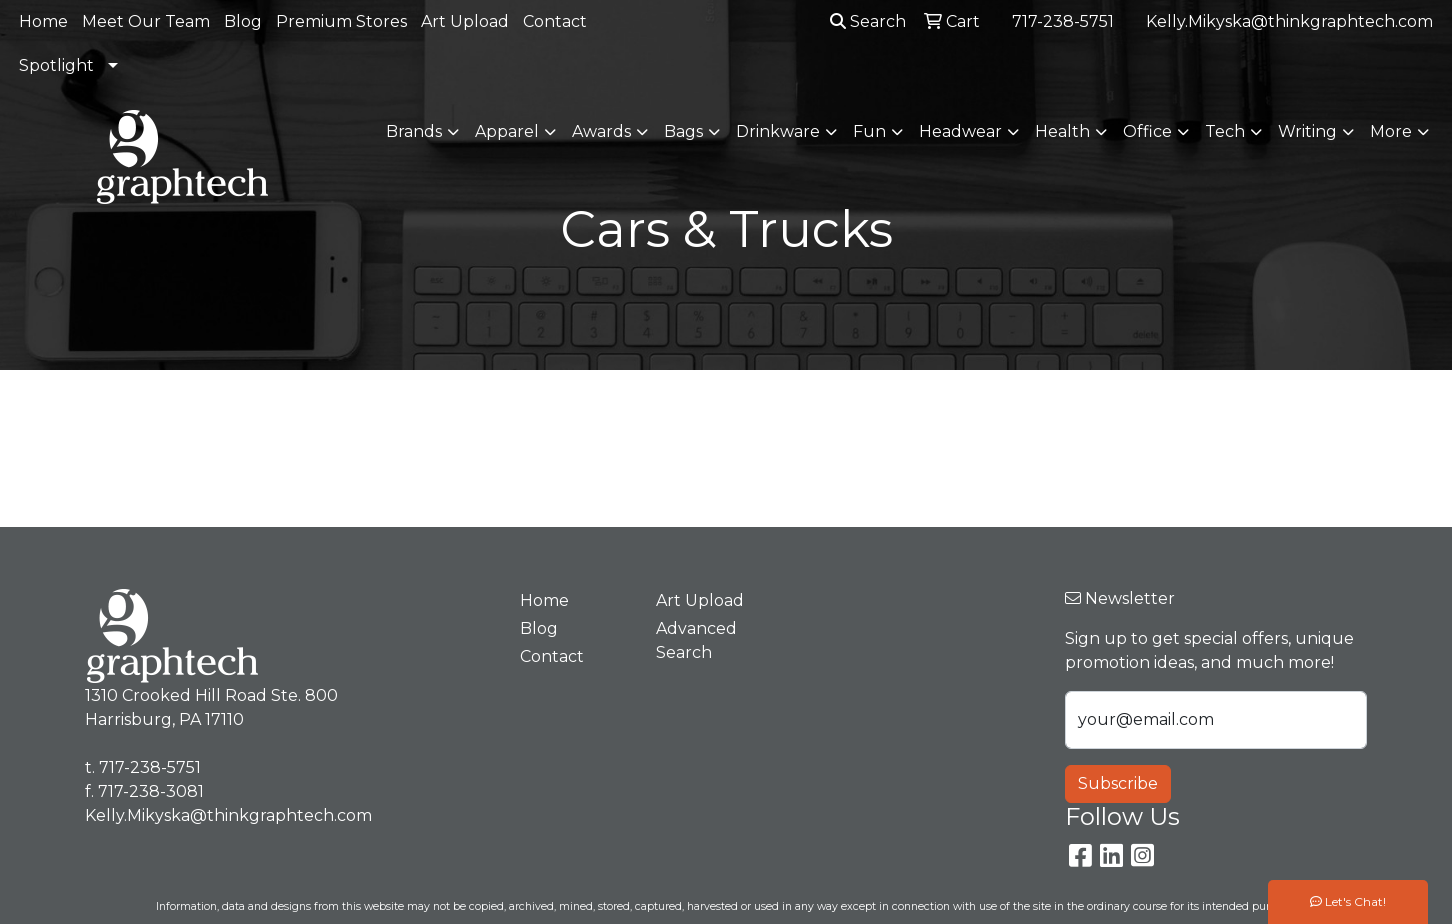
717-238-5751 (1063, 21)
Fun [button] (869, 131)
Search (868, 21)
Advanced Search (696, 640)
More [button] (1391, 131)
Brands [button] (414, 131)
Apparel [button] (507, 131)
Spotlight (56, 65)
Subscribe (1118, 783)
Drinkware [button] (778, 131)
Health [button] (1062, 131)
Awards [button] (601, 131)
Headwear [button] (960, 131)
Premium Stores (341, 21)
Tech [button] (1225, 131)
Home (43, 21)
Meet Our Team (146, 21)
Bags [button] (683, 131)
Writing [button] (1307, 131)
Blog (243, 21)
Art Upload (465, 21)
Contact (555, 21)
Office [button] (1147, 131)
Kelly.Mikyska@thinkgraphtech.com (1289, 21)
